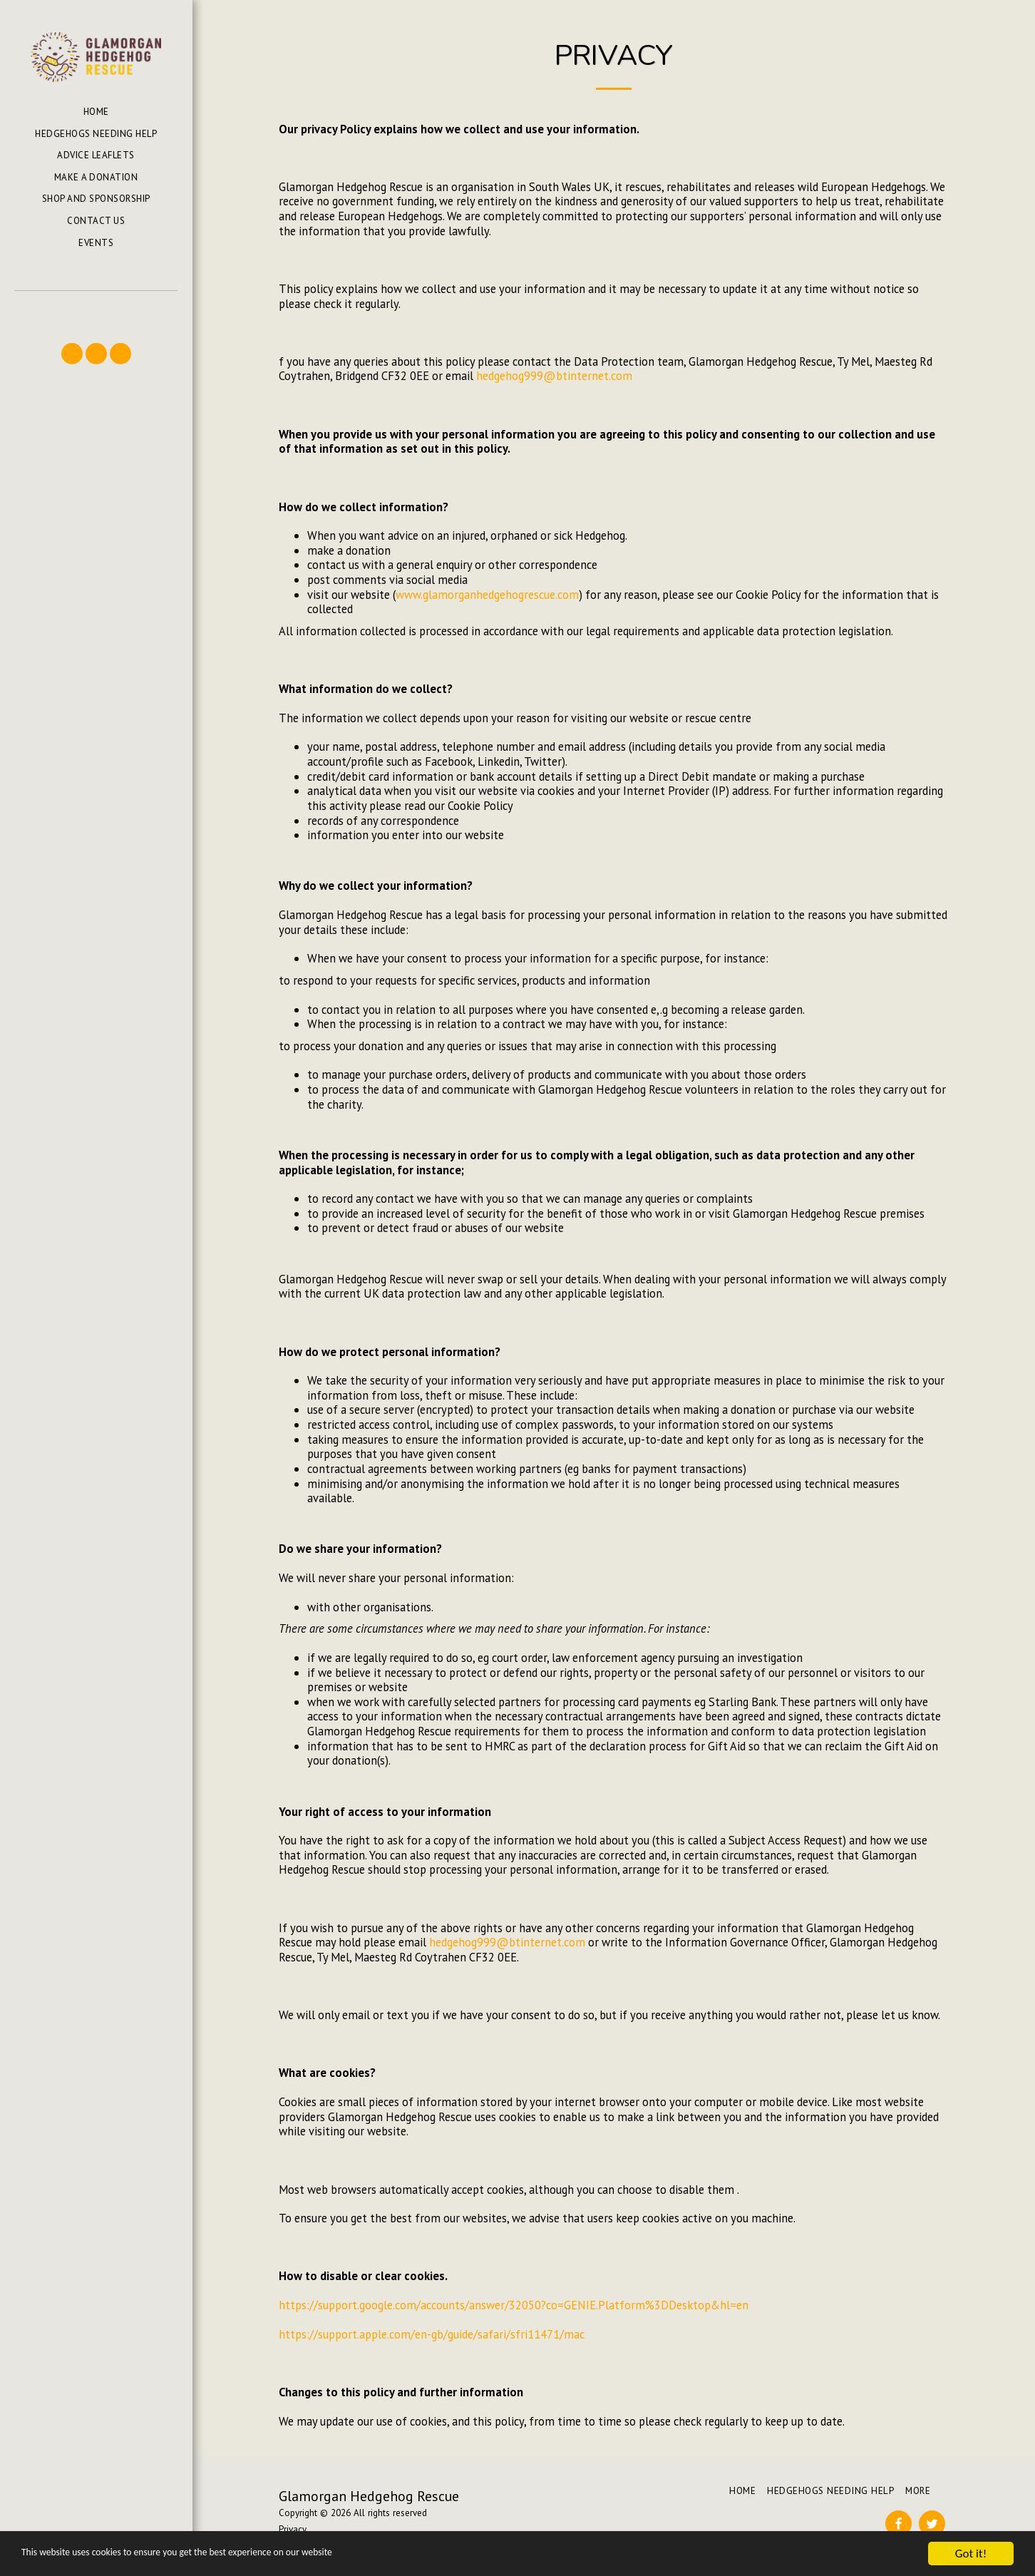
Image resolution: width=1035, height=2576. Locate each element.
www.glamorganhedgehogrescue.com (487, 594)
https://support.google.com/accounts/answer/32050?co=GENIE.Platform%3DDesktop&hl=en (513, 2305)
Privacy (293, 2529)
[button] (95, 311)
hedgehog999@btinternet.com (554, 376)
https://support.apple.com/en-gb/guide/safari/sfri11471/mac (432, 2334)
